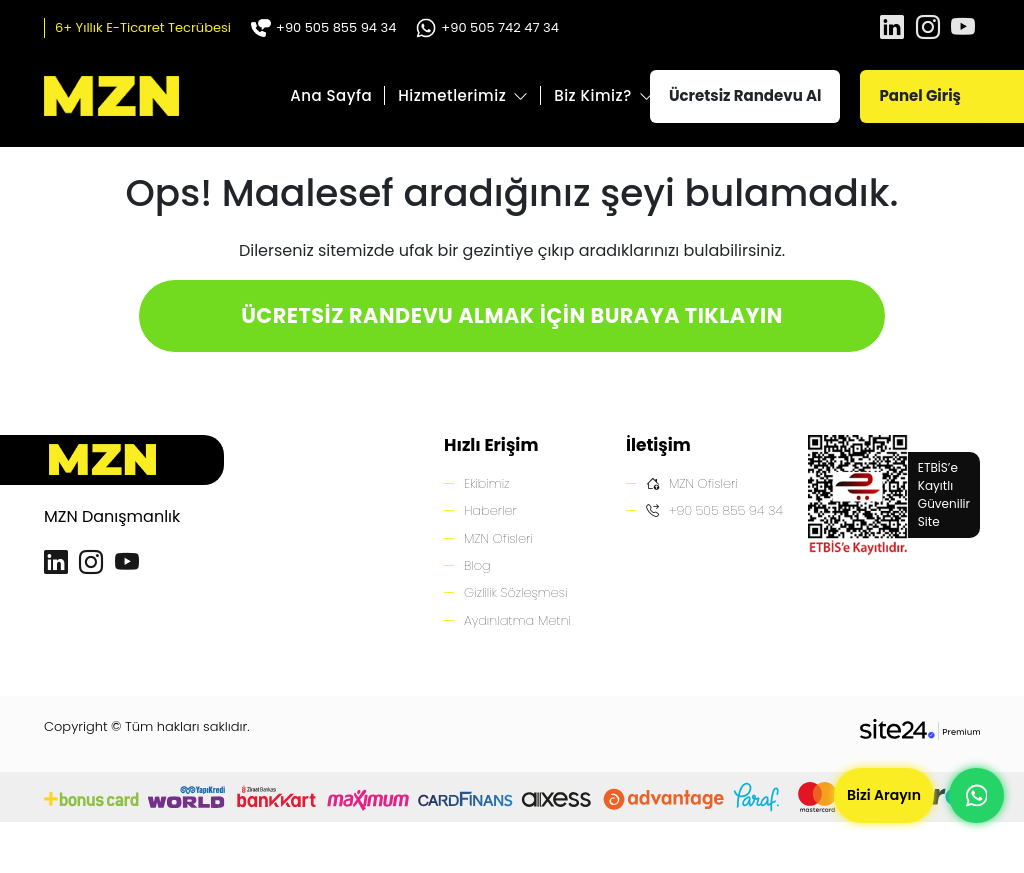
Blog (477, 565)
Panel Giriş (920, 95)
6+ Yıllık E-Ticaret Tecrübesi (143, 27)
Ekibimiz (487, 483)
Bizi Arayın (884, 795)
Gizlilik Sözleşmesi (516, 593)
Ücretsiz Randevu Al (745, 95)
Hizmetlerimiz (452, 95)
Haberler (490, 510)
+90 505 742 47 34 (487, 27)
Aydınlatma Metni (518, 620)
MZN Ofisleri (499, 538)
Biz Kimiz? (593, 95)
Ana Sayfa (331, 95)
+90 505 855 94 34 (323, 27)
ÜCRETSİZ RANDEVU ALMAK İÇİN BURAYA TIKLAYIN (512, 315)
